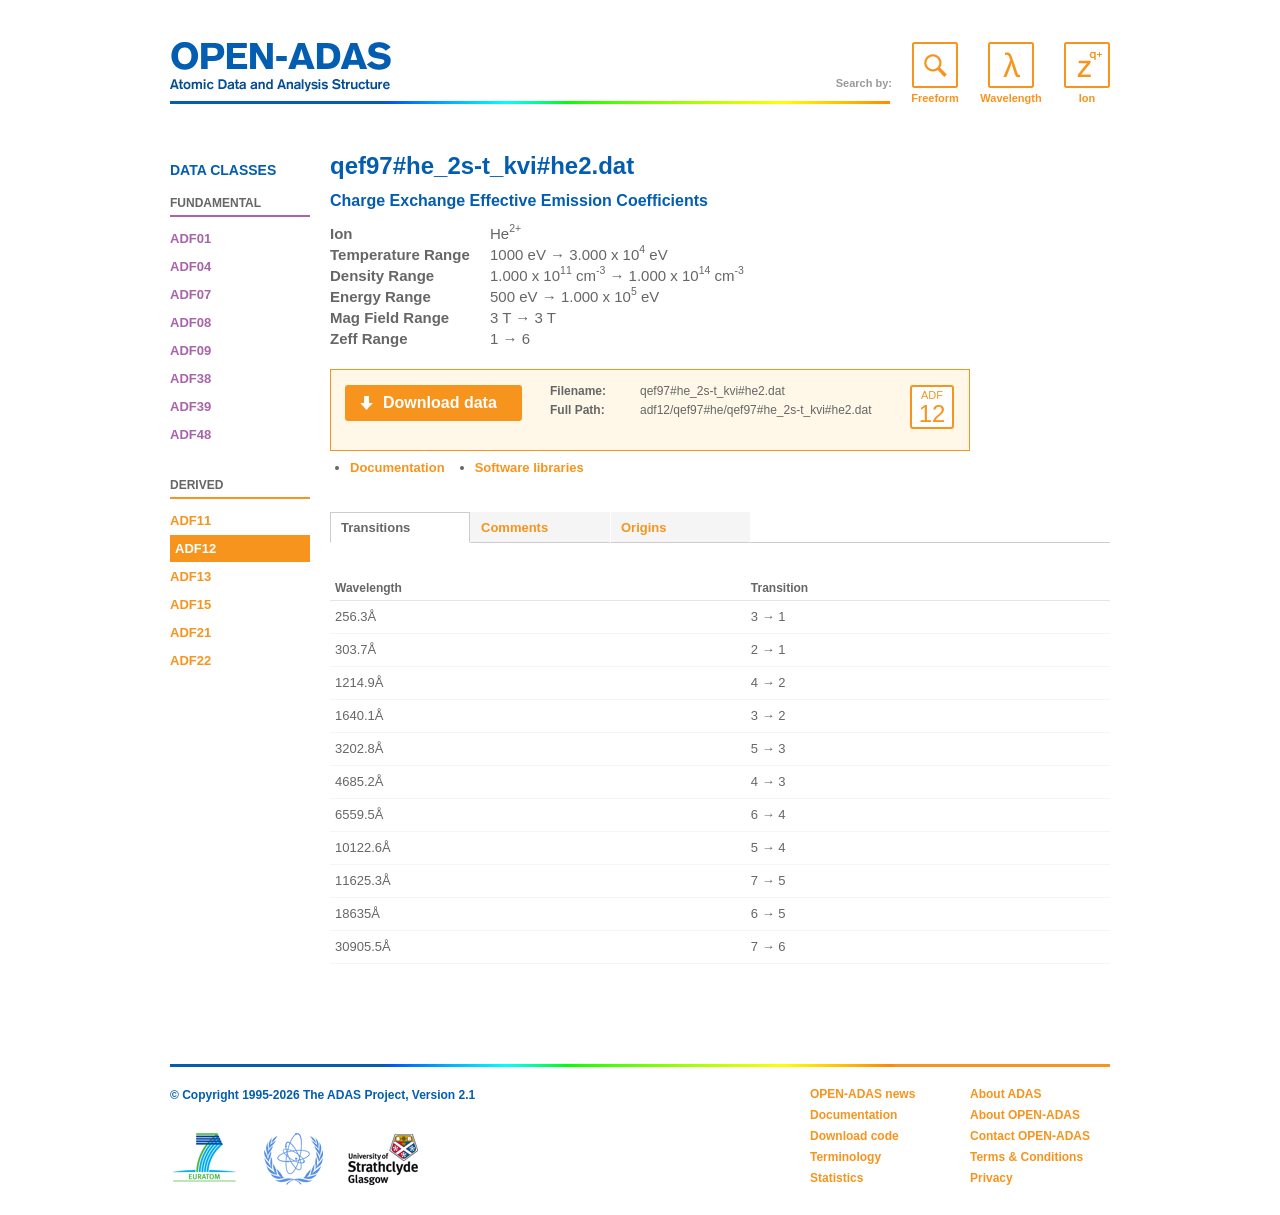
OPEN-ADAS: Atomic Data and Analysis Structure (281, 72)
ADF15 (190, 604)
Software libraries (529, 467)
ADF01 (190, 238)
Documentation (397, 467)
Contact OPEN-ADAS (1030, 1136)
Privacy (991, 1178)
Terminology (845, 1157)
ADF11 (190, 520)
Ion (1087, 98)
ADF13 (190, 576)
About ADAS (1006, 1094)
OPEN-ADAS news (862, 1094)
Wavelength (1010, 98)
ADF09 (190, 350)
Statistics (836, 1178)
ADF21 (190, 632)
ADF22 (190, 660)
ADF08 (190, 322)
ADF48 (190, 434)
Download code (854, 1136)
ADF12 (195, 548)
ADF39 (190, 406)
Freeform (935, 98)
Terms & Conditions (1026, 1157)
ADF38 (190, 378)
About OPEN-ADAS (1025, 1115)
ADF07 (190, 294)
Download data (440, 402)
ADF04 (190, 266)
